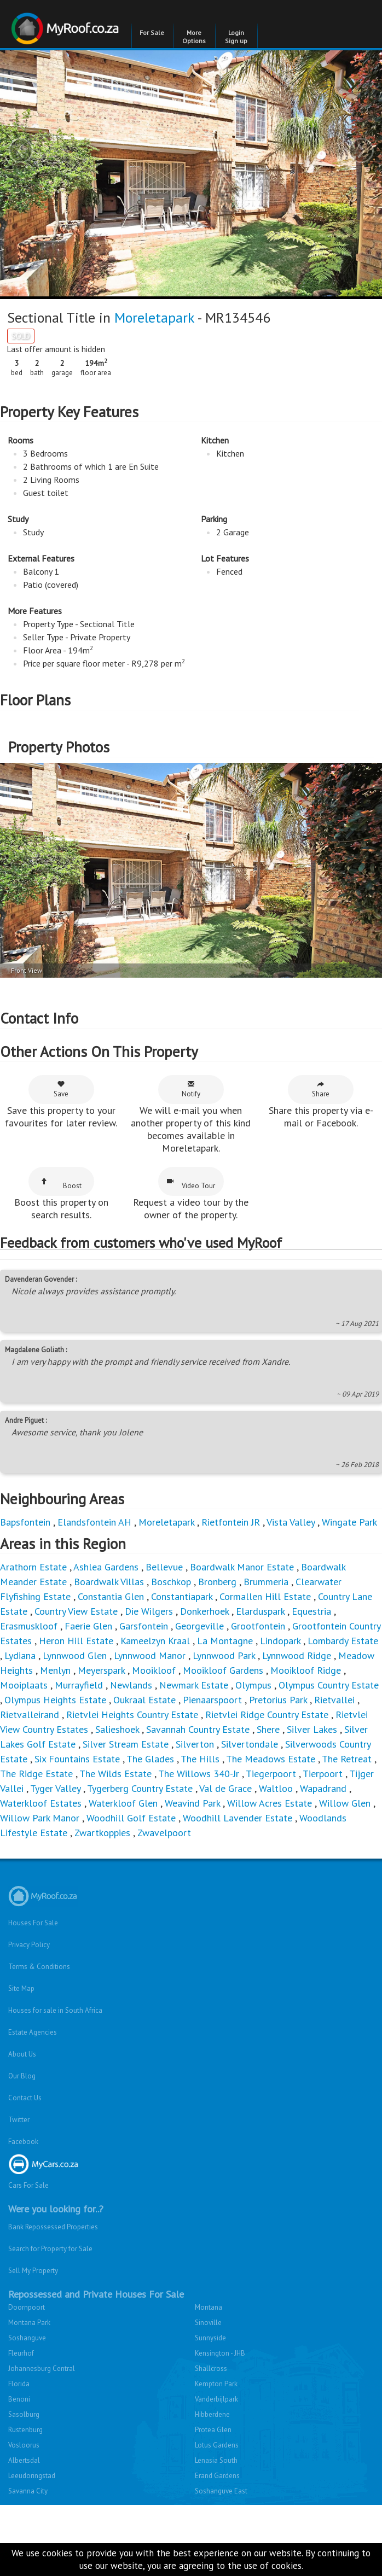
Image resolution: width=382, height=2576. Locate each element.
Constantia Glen (111, 1596)
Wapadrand (323, 1788)
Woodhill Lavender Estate (237, 1818)
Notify (191, 1089)
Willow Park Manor (39, 1818)
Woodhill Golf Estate (131, 1818)
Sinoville (208, 2322)
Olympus (253, 1685)
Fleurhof (21, 2353)
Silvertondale (249, 1744)
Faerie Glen (88, 1626)
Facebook (23, 2141)
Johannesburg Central (41, 2368)
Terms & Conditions (39, 1966)
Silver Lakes (312, 1729)
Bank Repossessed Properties (53, 2227)
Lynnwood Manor (150, 1655)
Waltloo (276, 1788)
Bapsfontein (25, 1522)
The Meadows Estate (270, 1759)
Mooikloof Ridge (305, 1670)
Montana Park (29, 2322)
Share (320, 1089)
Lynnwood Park (224, 1655)
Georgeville (199, 1626)
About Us (22, 2054)
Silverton (195, 1744)
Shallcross (211, 2368)
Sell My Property (33, 2270)
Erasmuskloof (28, 1626)
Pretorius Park (278, 1699)
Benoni (19, 2399)
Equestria (311, 1611)
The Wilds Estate (115, 1773)
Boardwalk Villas (109, 1581)
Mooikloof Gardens (223, 1670)
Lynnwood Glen (75, 1655)
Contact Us (25, 2097)
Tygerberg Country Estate (140, 1788)
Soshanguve (27, 2338)
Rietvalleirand (29, 1714)
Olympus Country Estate (329, 1685)
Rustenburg (25, 2429)
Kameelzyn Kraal (155, 1640)
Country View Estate (76, 1611)
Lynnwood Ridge (296, 1655)
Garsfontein (143, 1626)
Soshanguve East (221, 2491)
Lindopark (280, 1640)
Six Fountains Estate (77, 1759)
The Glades (150, 1759)
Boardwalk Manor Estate (242, 1567)
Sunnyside (210, 2338)
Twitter (19, 2119)
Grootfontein (258, 1626)
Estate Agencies (32, 2032)
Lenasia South (216, 2460)
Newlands (131, 1685)
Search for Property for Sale (50, 2248)
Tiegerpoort (271, 1773)
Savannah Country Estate (198, 1729)
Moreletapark (154, 317)
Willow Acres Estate (269, 1803)
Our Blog (22, 2076)
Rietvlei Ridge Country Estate (266, 1714)
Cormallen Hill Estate (265, 1596)
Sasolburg (23, 2414)
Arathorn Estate (33, 1567)
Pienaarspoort (212, 1699)
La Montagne (225, 1640)
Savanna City (28, 2491)
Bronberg (217, 1581)
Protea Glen (213, 2429)
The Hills (200, 1759)
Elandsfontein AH (94, 1522)
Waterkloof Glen (123, 1803)
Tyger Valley (55, 1788)
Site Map (21, 1988)
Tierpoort (323, 1773)
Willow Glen (345, 1803)
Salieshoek (117, 1729)
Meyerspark (101, 1670)
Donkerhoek (204, 1611)
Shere (268, 1729)
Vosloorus (23, 2445)
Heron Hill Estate (76, 1640)
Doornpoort (26, 2307)
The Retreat (347, 1759)
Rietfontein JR (230, 1522)
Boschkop (171, 1581)
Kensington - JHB (220, 2353)
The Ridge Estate (36, 1773)
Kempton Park (216, 2383)
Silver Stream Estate (126, 1744)
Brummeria (266, 1581)
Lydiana (20, 1655)
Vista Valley (291, 1522)
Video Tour (190, 1183)
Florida (19, 2383)
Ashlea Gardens (105, 1567)
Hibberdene (212, 2414)
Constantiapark (181, 1596)
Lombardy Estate (343, 1640)
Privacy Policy (29, 1944)
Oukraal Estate (144, 1699)
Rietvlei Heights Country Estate (132, 1714)
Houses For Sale (33, 1922)
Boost (61, 1183)
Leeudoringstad (31, 2475)
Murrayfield (79, 1685)
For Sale (152, 32)
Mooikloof (154, 1670)
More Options (194, 36)
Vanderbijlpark (216, 2399)
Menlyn (55, 1670)
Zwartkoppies (102, 1832)
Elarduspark (260, 1611)
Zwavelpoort (164, 1832)
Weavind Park (192, 1803)
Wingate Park (349, 1522)
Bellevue (164, 1567)
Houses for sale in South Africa (55, 2010)
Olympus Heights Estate (55, 1699)
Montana (208, 2307)
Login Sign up (236, 36)
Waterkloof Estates (41, 1803)
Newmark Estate (193, 1685)
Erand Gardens (217, 2475)
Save (61, 1089)
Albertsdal (24, 2460)
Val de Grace (225, 1788)
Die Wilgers (149, 1611)
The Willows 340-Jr (198, 1773)
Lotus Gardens (217, 2445)
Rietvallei (334, 1699)
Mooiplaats (24, 1685)
